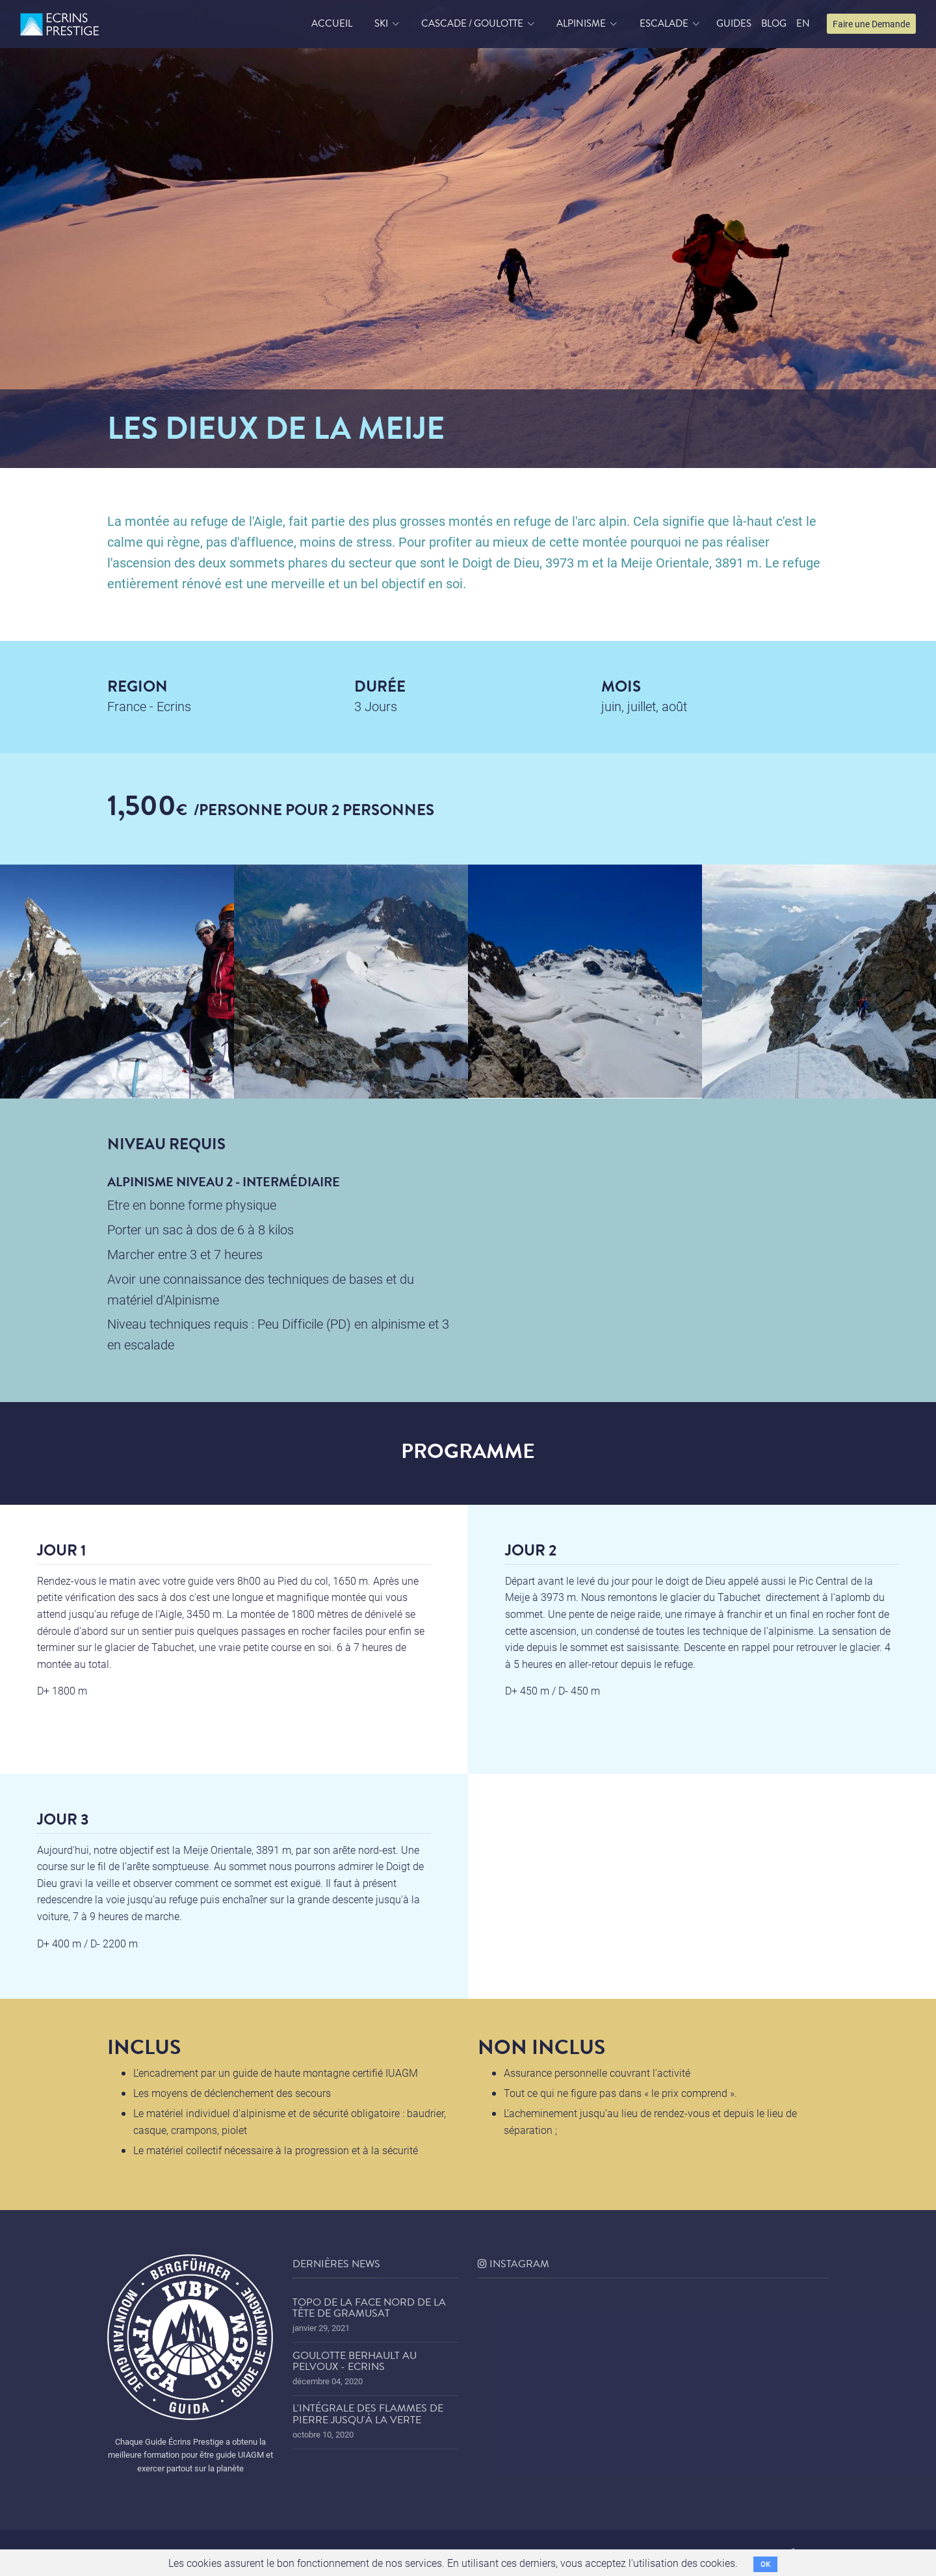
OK (765, 2564)
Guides (733, 23)
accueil (331, 23)
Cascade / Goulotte (472, 23)
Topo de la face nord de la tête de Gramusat (369, 2308)
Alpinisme (581, 23)
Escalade (664, 23)
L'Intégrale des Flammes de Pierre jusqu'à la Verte (367, 2414)
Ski (381, 23)
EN (803, 23)
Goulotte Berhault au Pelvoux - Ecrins (354, 2361)
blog (773, 23)
